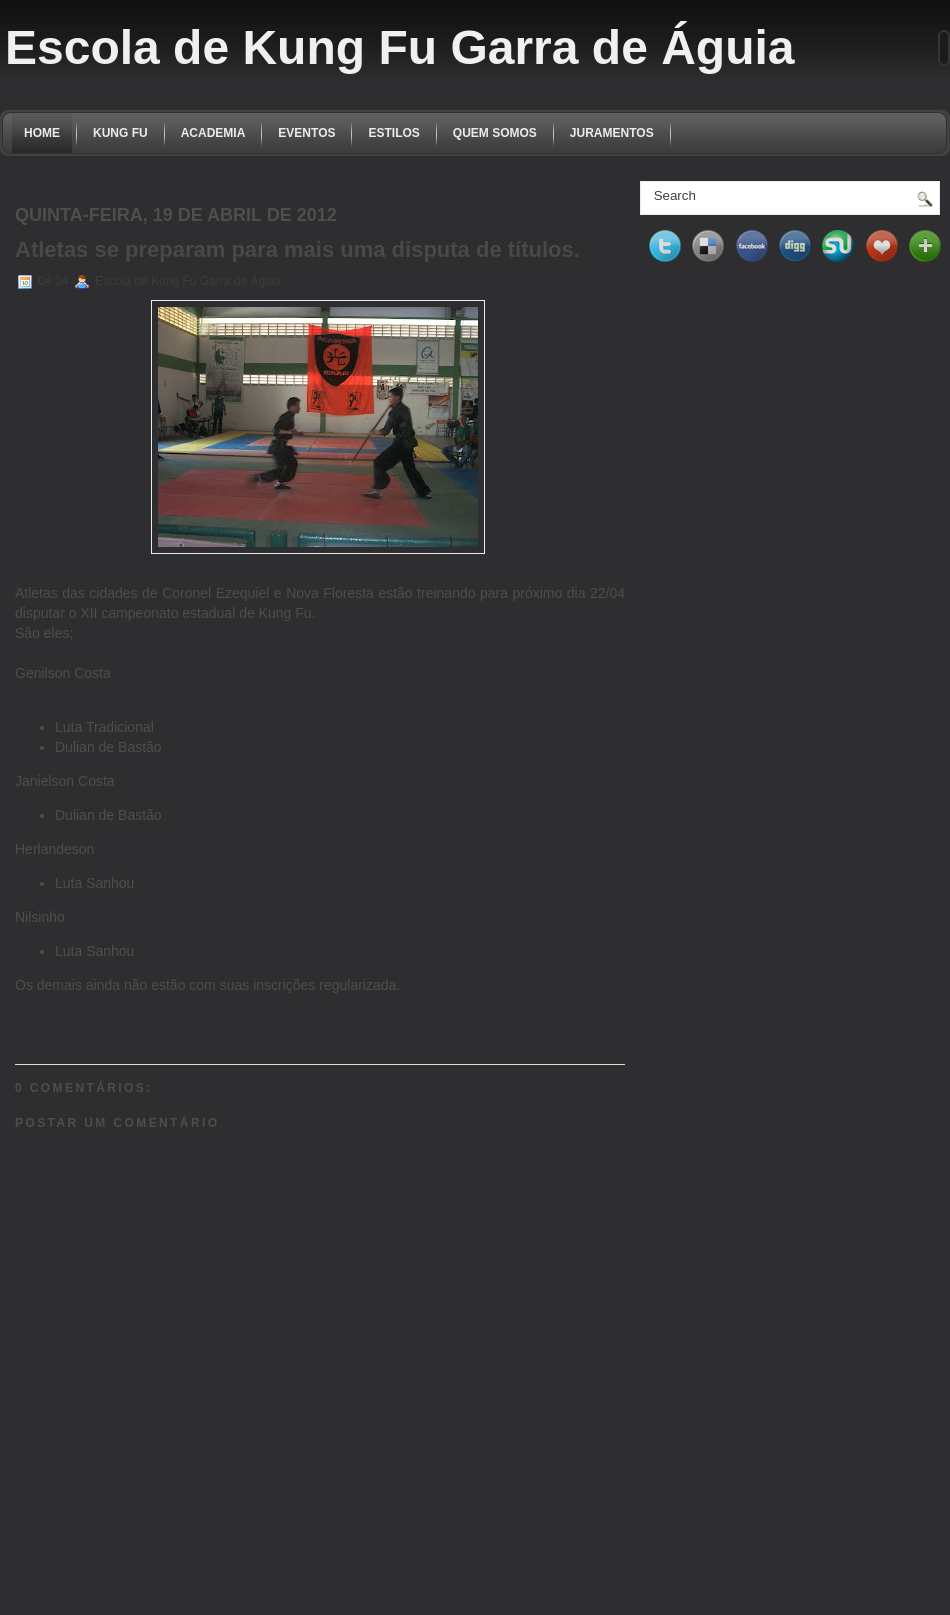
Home (42, 133)
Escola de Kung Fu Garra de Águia (400, 47)
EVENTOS (306, 133)
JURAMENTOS (612, 133)
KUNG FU (120, 133)
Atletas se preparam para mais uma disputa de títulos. (297, 249)
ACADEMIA (213, 133)
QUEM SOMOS (495, 133)
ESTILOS (393, 133)
